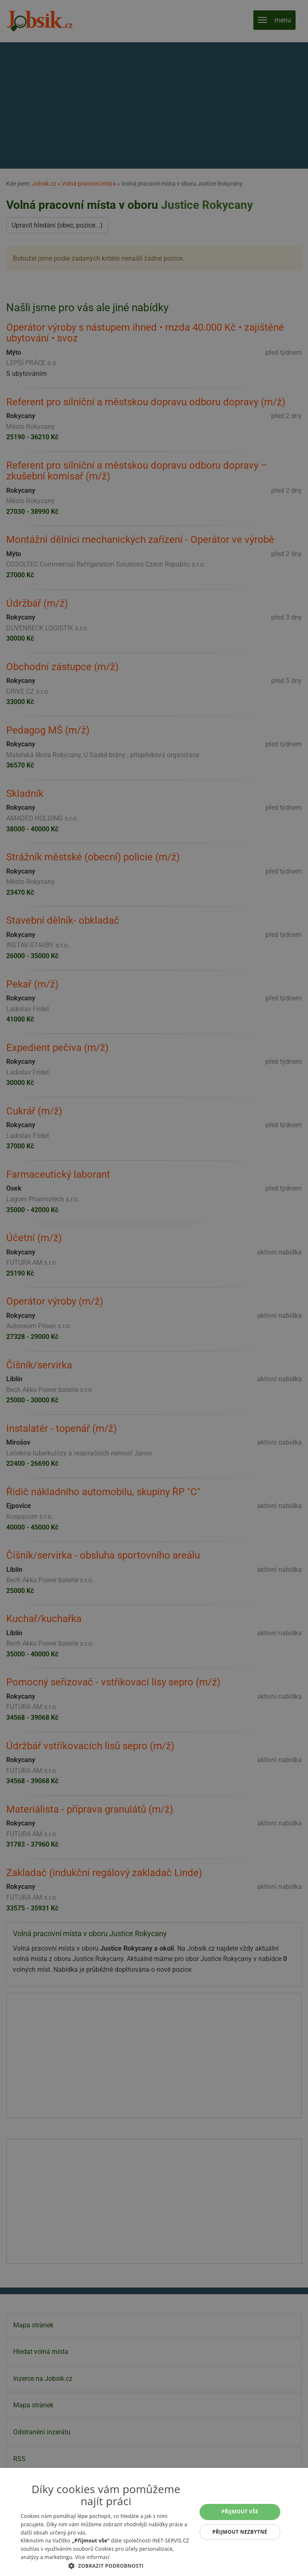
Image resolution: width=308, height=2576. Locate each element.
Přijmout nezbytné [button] (239, 2531)
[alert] (154, 1288)
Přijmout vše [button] (239, 2511)
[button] (106, 2565)
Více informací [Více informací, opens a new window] (92, 2557)
